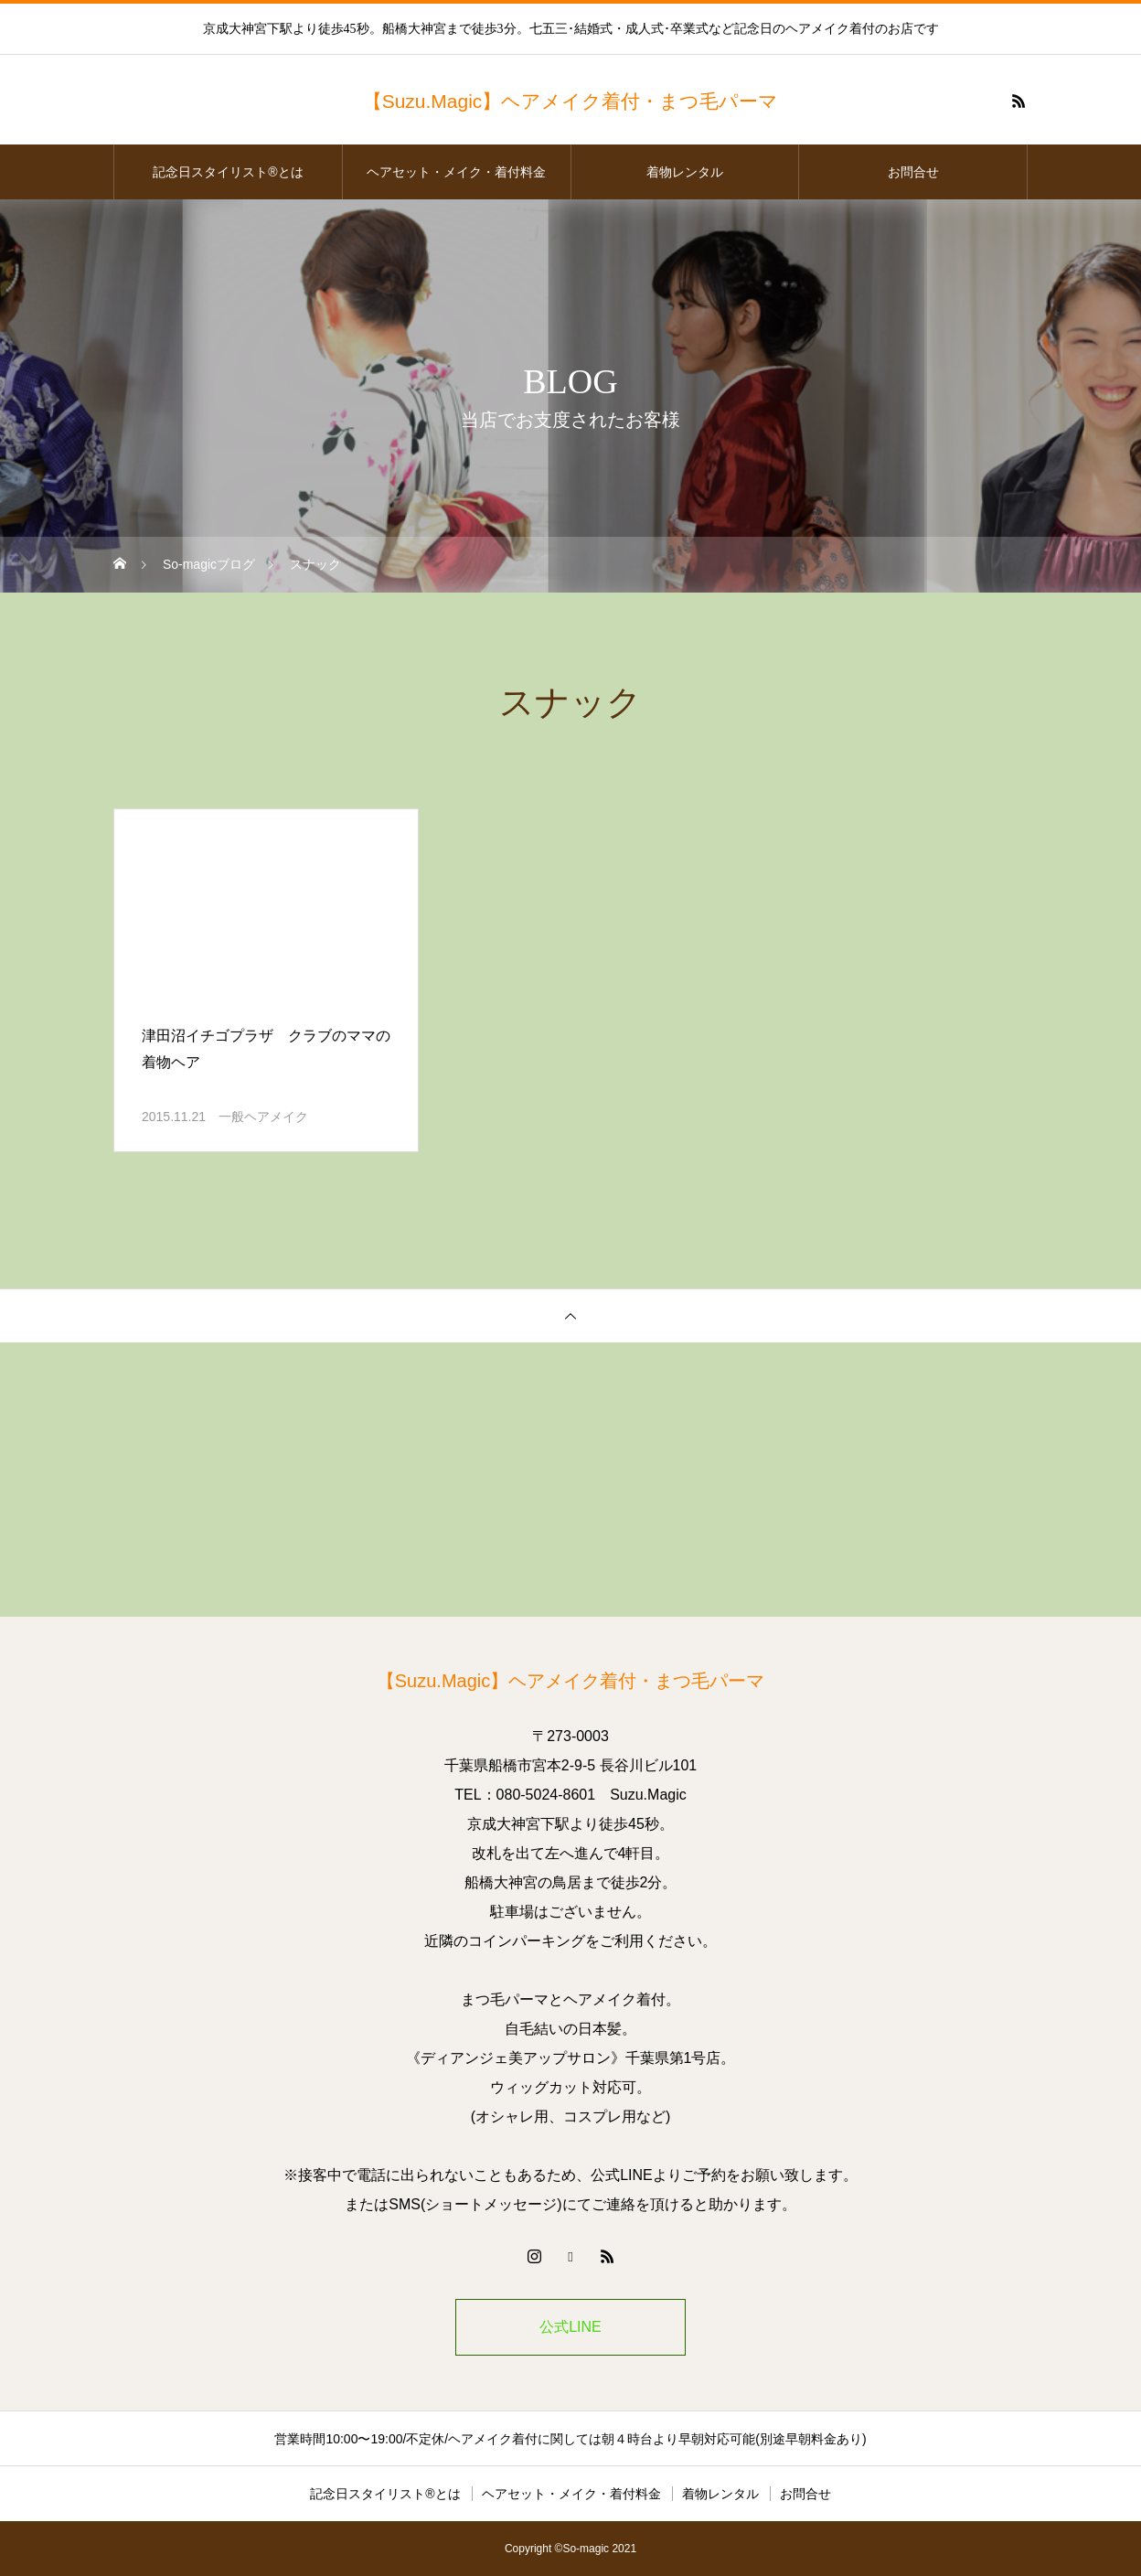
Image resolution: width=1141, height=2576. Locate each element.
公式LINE (570, 2327)
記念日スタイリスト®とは (228, 172)
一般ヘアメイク (263, 1116)
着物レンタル (684, 172)
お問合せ (913, 172)
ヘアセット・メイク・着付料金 (456, 172)
